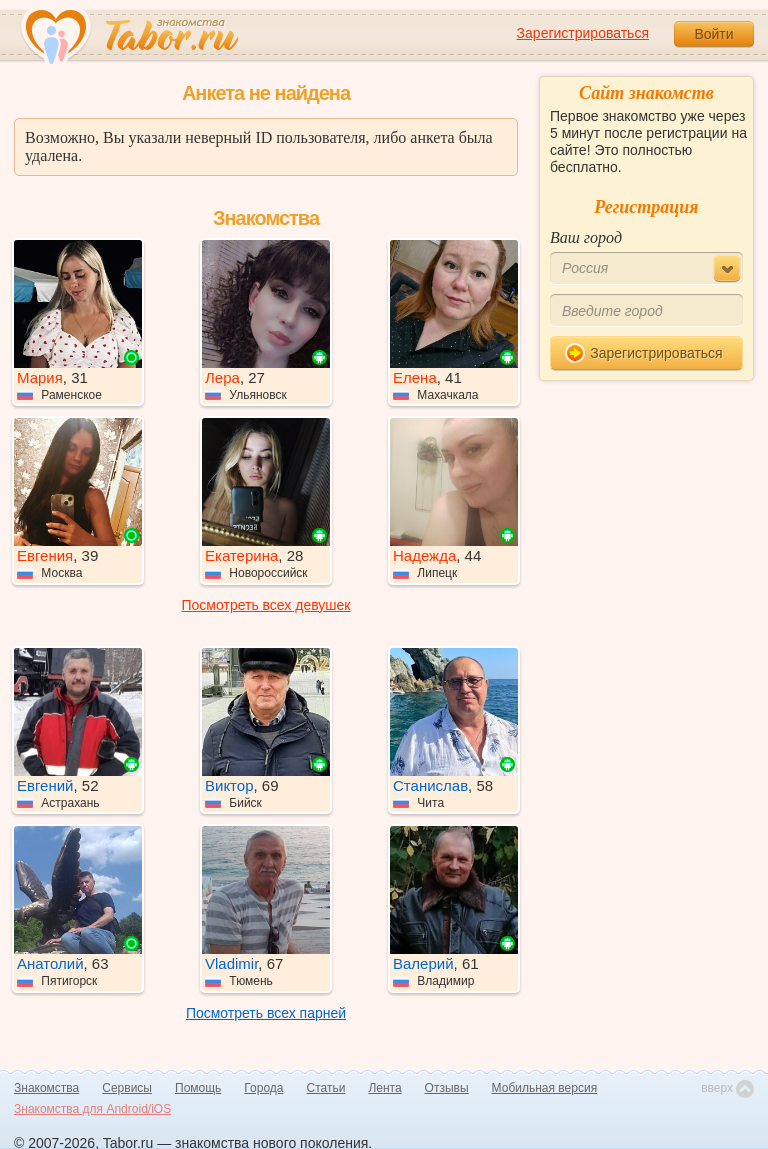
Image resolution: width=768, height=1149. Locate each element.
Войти (713, 34)
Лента (384, 1088)
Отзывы (447, 1088)
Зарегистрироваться (583, 33)
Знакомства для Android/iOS (92, 1109)
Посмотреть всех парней (266, 1013)
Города (263, 1088)
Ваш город (586, 237)
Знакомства (46, 1088)
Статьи (326, 1088)
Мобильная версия (545, 1088)
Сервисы (127, 1088)
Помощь (198, 1088)
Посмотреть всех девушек (266, 605)
